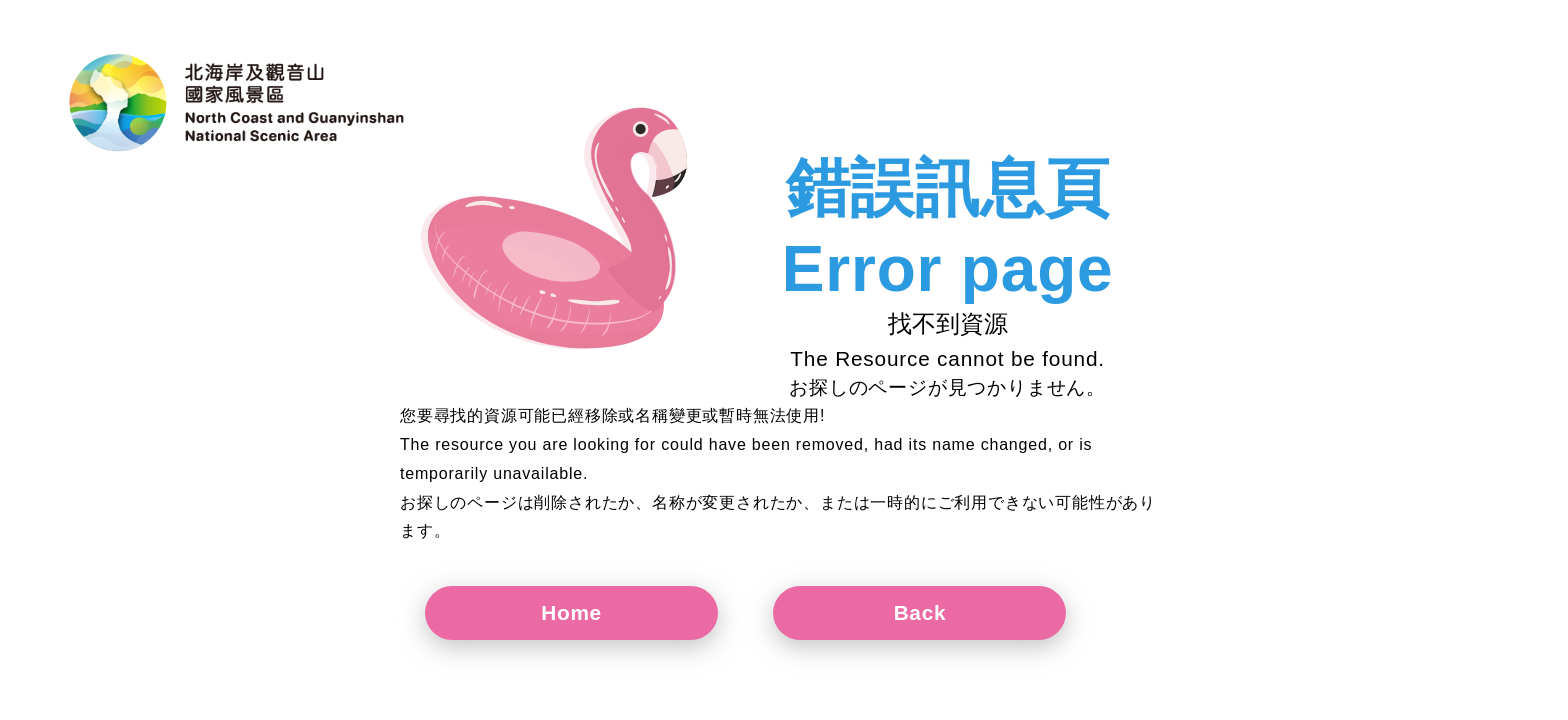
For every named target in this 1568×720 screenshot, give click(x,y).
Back (975, 612)
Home (590, 612)
